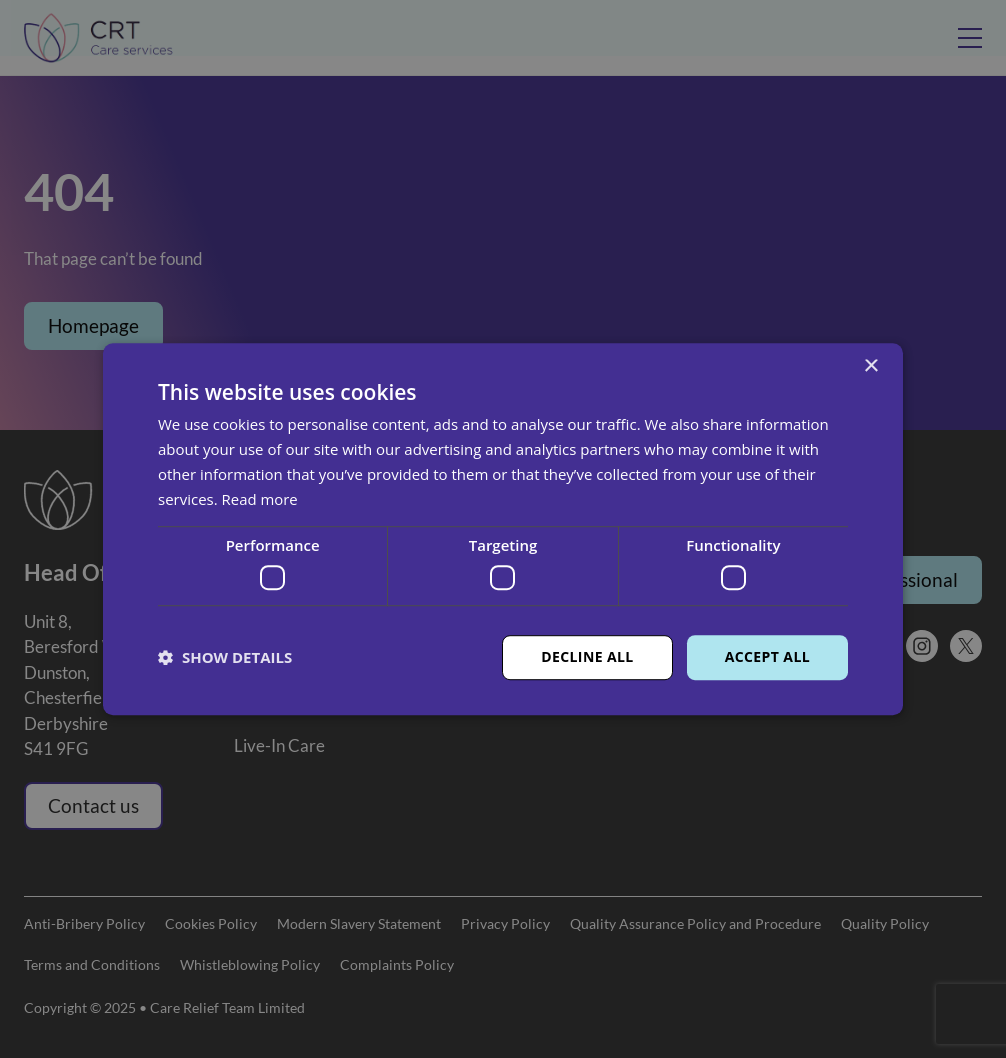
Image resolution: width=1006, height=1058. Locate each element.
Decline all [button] (587, 656)
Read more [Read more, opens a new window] (260, 499)
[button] (225, 657)
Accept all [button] (767, 656)
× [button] (870, 366)
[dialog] (503, 529)
